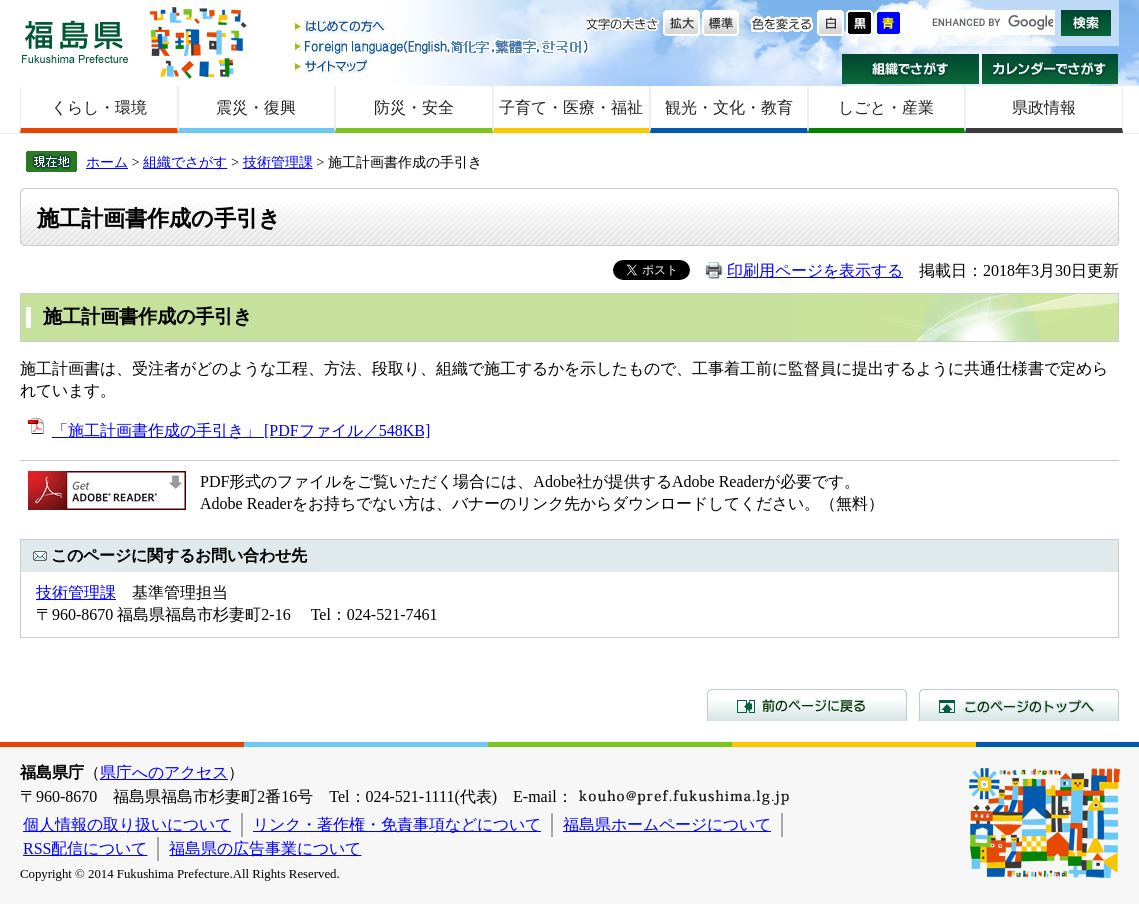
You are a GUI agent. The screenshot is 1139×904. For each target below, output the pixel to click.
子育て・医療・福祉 (571, 107)
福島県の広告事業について (265, 848)
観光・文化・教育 (729, 107)
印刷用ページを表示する (815, 270)
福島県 (75, 41)
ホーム (107, 162)
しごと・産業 (886, 107)
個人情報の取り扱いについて (127, 824)
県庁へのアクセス (164, 772)
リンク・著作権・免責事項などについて (397, 824)
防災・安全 (414, 107)
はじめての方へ (443, 27)
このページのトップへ (1019, 705)
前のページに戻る (807, 705)
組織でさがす (910, 69)
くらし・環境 (99, 107)
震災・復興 (256, 107)
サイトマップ (443, 65)
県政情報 (1044, 107)
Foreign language (443, 46)
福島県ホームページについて (667, 824)
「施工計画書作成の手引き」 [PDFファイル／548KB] (241, 430)
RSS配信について (85, 848)
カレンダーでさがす (1050, 69)
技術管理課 (278, 162)
